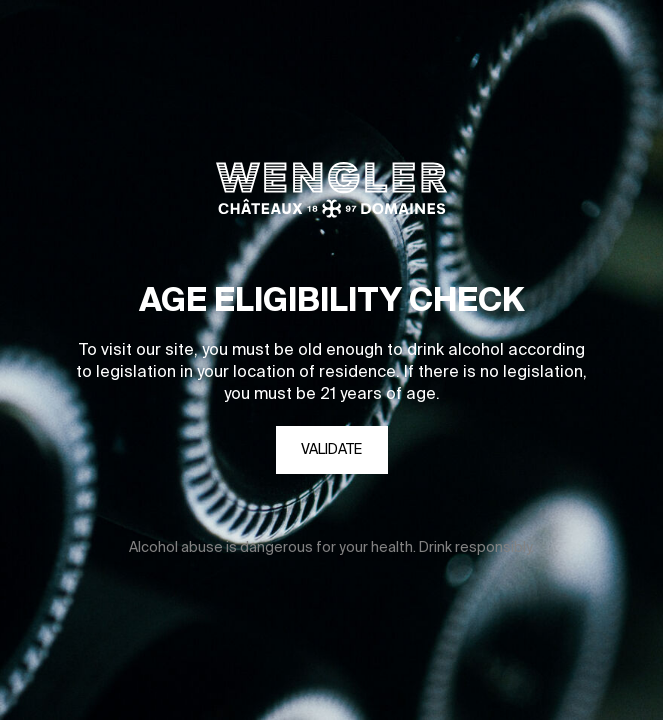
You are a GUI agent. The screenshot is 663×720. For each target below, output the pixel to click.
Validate (331, 450)
